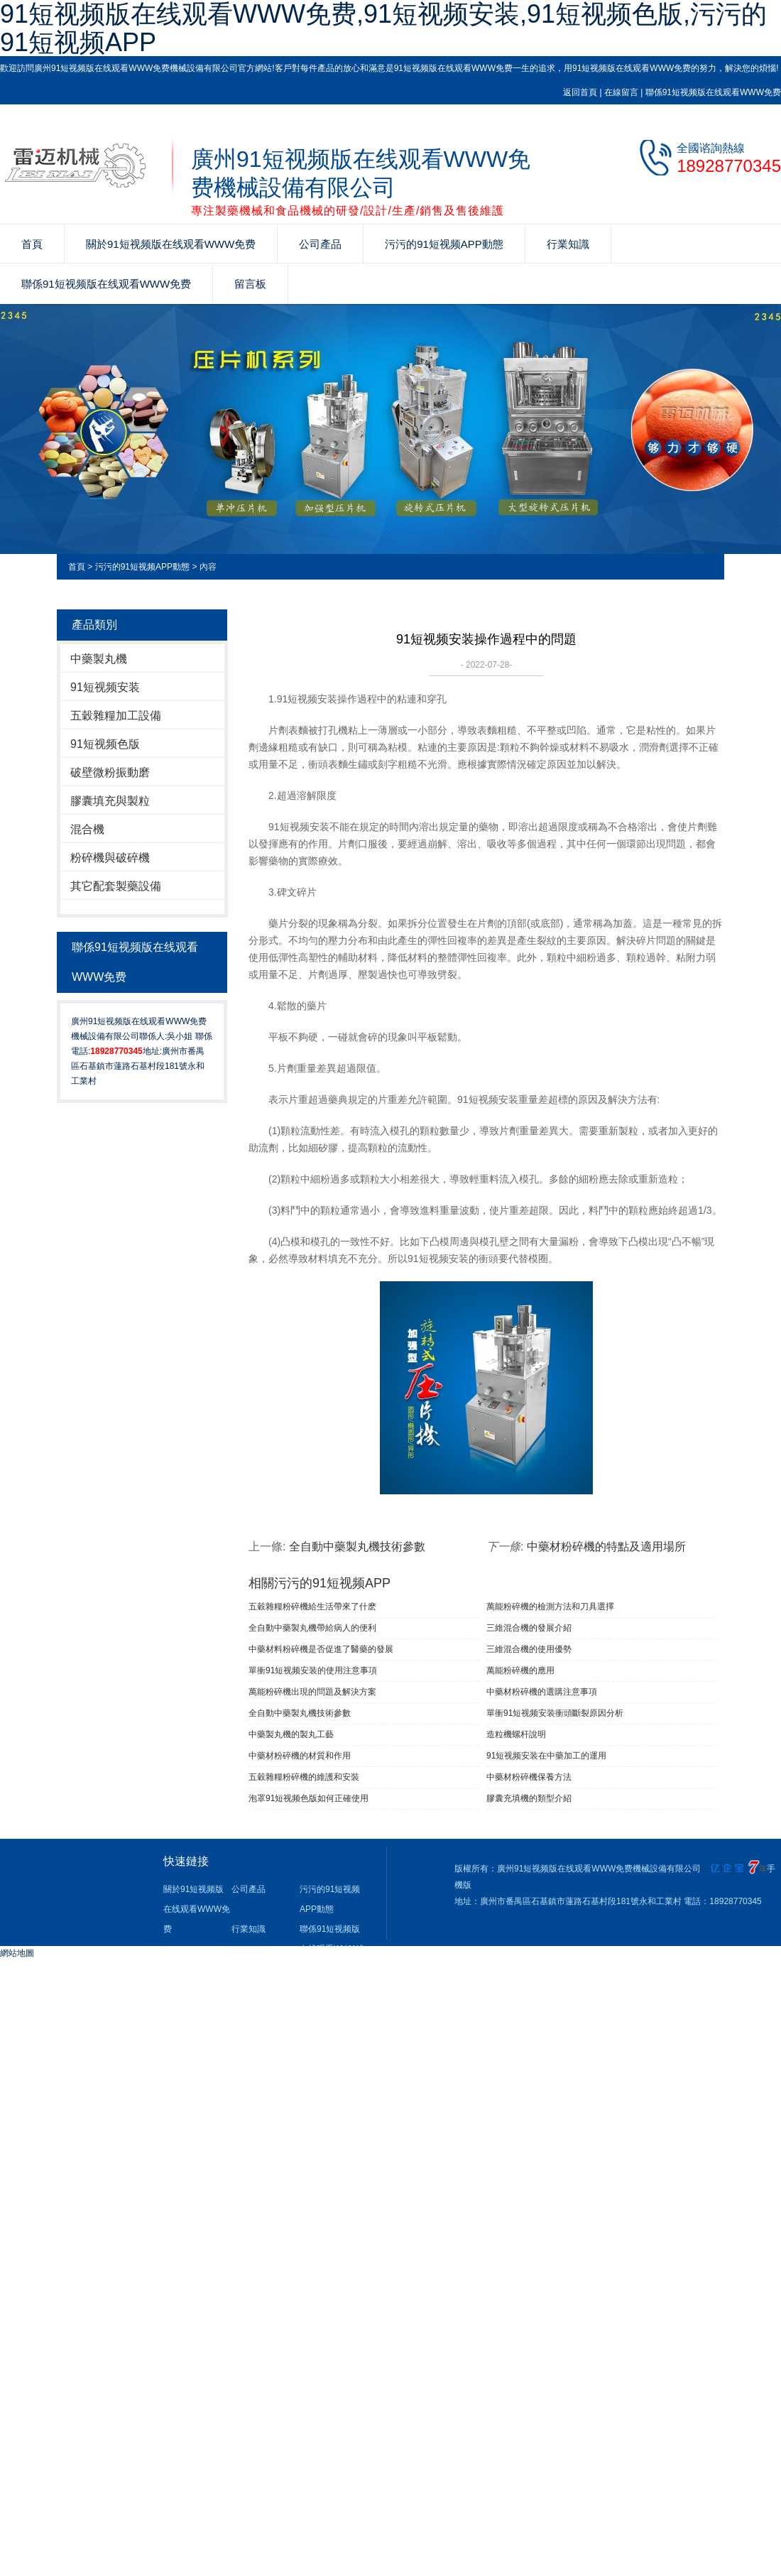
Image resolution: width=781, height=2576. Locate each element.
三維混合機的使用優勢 (529, 1649)
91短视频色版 (105, 744)
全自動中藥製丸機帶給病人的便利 (312, 1628)
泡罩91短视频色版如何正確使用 (308, 1798)
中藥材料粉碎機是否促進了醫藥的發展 (320, 1649)
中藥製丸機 (98, 659)
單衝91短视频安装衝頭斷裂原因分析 (554, 1713)
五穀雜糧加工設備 (115, 716)
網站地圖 (17, 1953)
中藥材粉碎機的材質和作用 (299, 1756)
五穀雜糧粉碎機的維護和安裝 (303, 1777)
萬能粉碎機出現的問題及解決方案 (312, 1692)
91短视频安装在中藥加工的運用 (546, 1756)
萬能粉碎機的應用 (520, 1670)
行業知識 (568, 244)
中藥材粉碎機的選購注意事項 (541, 1692)
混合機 (87, 829)
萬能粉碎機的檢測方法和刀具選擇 (550, 1607)
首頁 (32, 244)
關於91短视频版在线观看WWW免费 (171, 244)
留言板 (250, 284)
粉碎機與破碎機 (110, 858)
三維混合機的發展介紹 (529, 1628)
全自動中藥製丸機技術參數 (357, 1546)
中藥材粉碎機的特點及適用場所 (606, 1546)
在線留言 (621, 92)
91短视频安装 (105, 687)
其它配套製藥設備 (115, 886)
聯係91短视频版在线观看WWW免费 (713, 92)
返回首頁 (580, 92)
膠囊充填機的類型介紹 (529, 1798)
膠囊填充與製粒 (110, 801)
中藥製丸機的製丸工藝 (291, 1734)
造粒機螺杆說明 (516, 1734)
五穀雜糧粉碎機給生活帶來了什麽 (312, 1607)
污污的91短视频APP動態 (444, 244)
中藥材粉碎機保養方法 (529, 1777)
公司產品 (320, 244)
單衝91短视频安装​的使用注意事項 (312, 1670)
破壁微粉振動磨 (110, 772)
